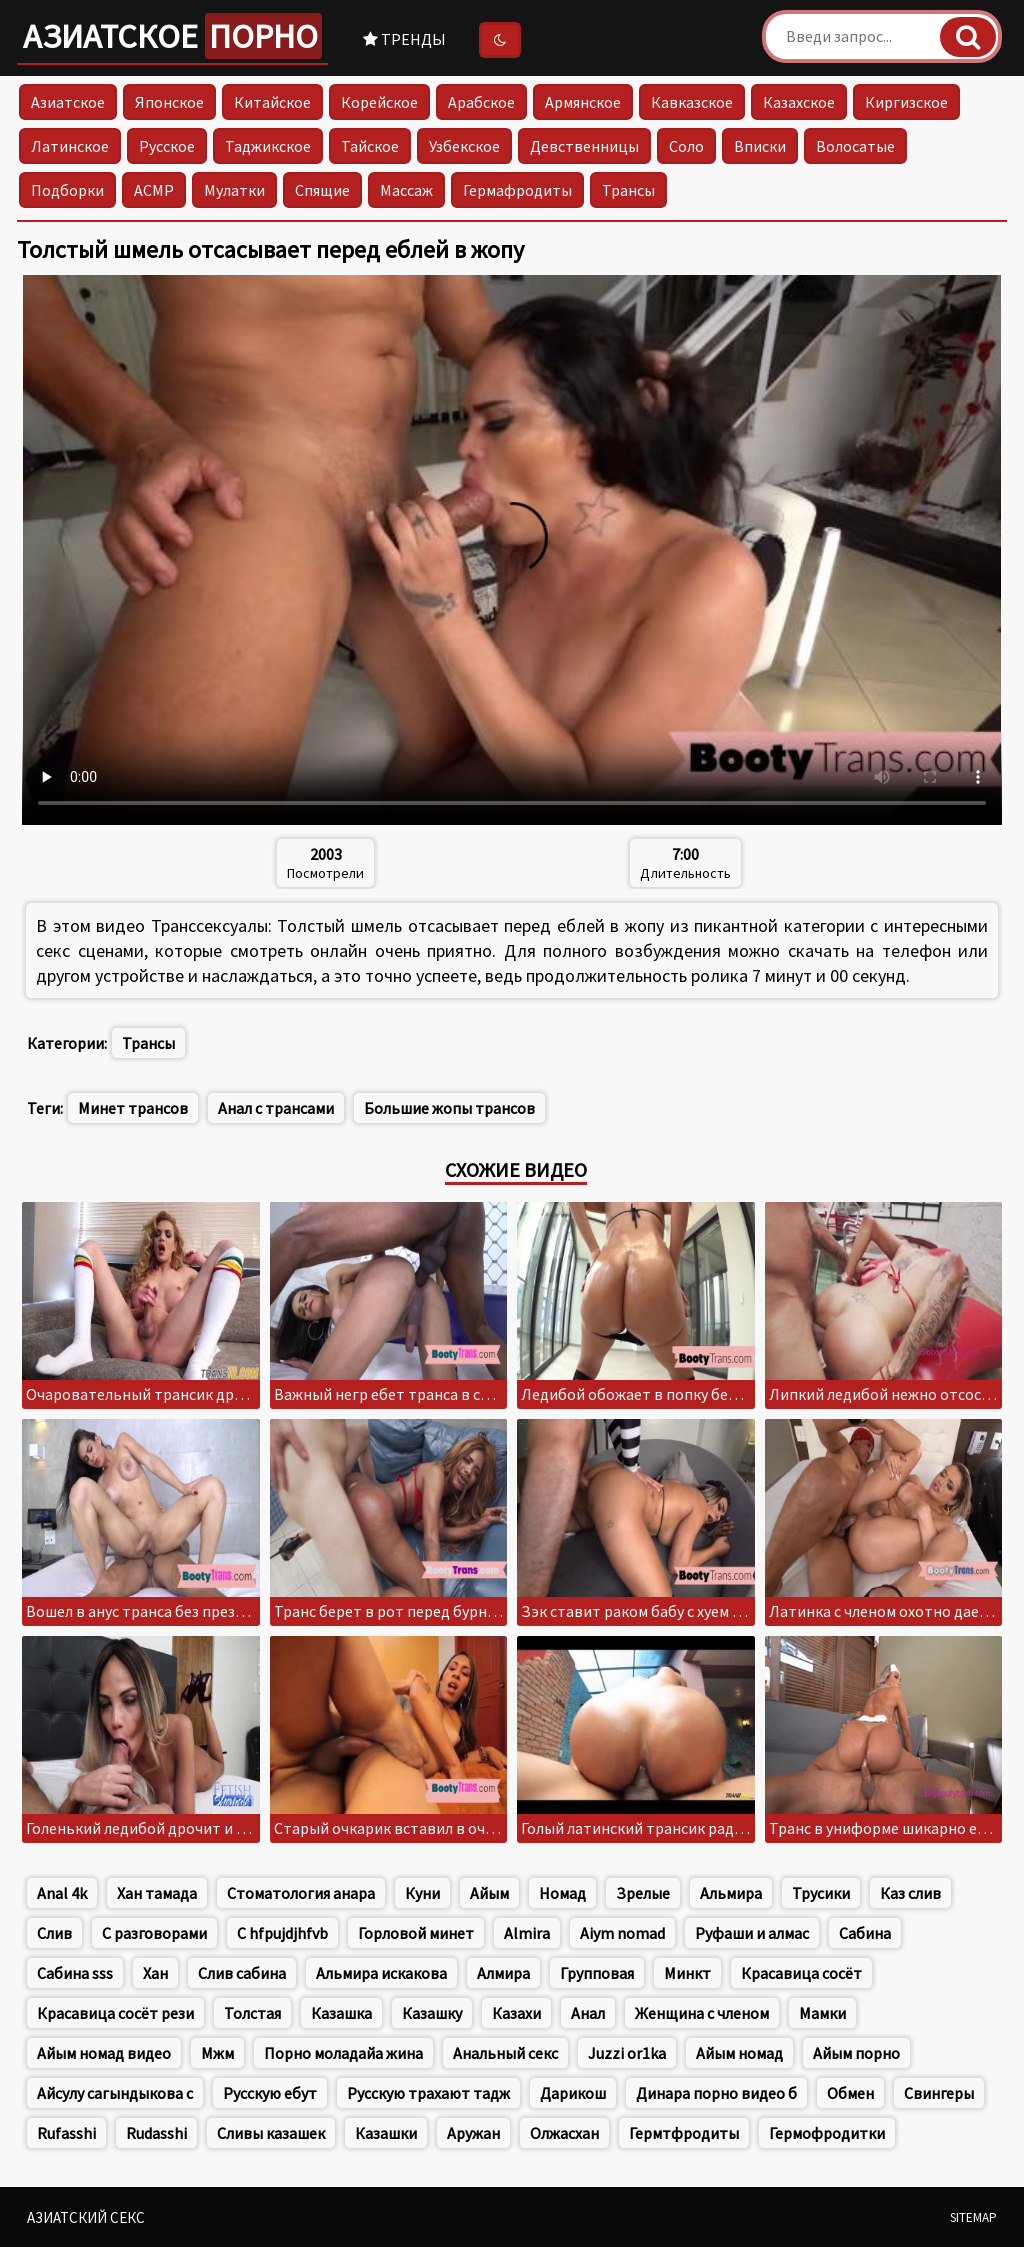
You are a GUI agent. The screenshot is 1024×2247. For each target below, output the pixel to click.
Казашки (386, 2133)
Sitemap (973, 2217)
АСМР (154, 190)
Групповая (597, 1973)
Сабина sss (75, 1973)
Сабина (865, 1933)
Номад (562, 1893)
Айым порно (856, 2053)
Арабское (481, 102)
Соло (686, 146)
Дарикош (573, 2093)
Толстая (252, 2013)
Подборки (67, 190)
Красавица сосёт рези (115, 2013)
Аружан (473, 2133)
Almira (527, 1933)
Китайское (272, 102)
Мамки (822, 2013)
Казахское (799, 102)
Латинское (70, 146)
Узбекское (464, 146)
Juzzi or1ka (627, 2053)
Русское (167, 146)
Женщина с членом (702, 2013)
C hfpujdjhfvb (282, 1933)
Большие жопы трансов (449, 1108)
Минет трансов (133, 1108)
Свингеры (939, 2093)
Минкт (687, 1973)
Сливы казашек (271, 2133)
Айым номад (739, 2053)
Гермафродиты (517, 190)
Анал (588, 2013)
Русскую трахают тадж (428, 2093)
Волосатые (855, 146)
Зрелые (643, 1893)
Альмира (731, 1893)
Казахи (516, 2013)
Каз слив (910, 1893)
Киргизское (906, 102)
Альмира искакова (381, 1973)
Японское (169, 102)
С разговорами (154, 1933)
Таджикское (268, 146)
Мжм (217, 2053)
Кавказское (692, 102)
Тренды (404, 39)
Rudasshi (156, 2133)
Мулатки (234, 190)
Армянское (583, 102)
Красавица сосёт (801, 1973)
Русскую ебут (270, 2093)
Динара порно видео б (716, 2093)
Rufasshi (66, 2133)
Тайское (370, 146)
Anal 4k (62, 1893)
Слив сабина (242, 1973)
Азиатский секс (86, 2217)
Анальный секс (505, 2053)
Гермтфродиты (684, 2133)
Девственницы (584, 146)
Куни (422, 1893)
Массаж (406, 190)
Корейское (379, 102)
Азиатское (172, 36)
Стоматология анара (301, 1893)
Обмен (850, 2093)
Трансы (628, 190)
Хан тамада (157, 1893)
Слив (54, 1933)
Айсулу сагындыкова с (115, 2093)
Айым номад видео (104, 2053)
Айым (489, 1893)
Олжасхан (564, 2133)
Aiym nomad (622, 1933)
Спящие (322, 190)
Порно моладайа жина (343, 2053)
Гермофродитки (827, 2133)
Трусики (821, 1893)
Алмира (503, 1973)
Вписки (760, 146)
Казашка (341, 2013)
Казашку (432, 2013)
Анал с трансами (276, 1108)
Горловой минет (416, 1933)
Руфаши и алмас (752, 1933)
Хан (155, 1973)
